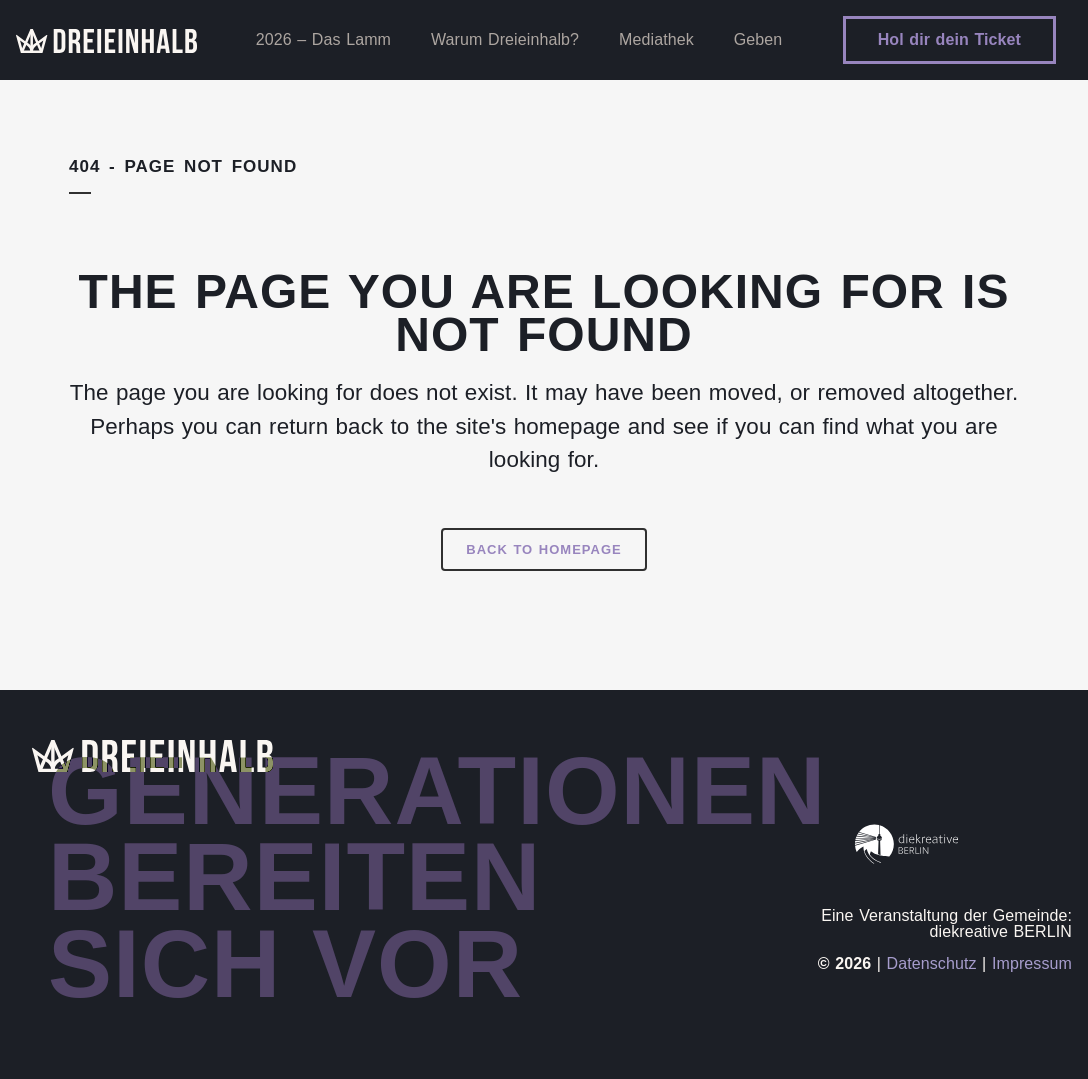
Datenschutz (932, 963)
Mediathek (656, 39)
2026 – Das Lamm (323, 39)
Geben (758, 39)
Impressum (1032, 963)
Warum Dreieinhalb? (505, 39)
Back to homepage (543, 549)
